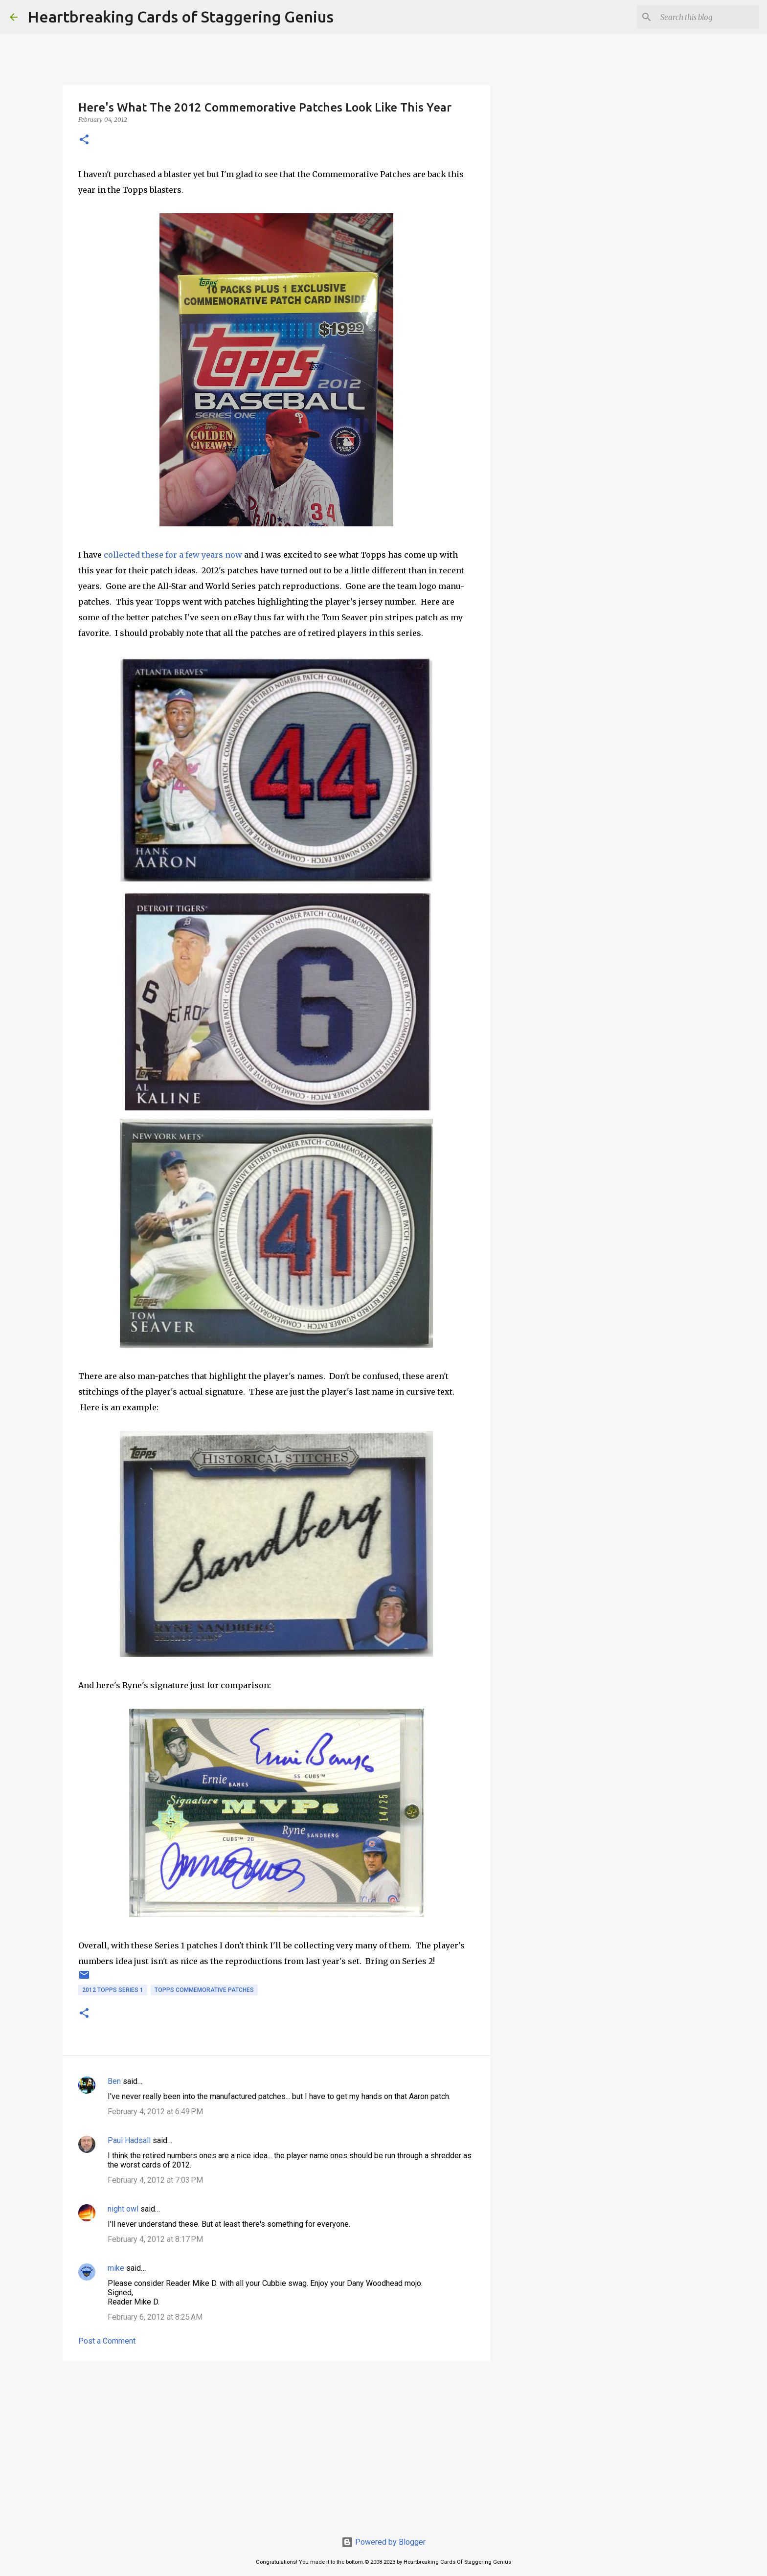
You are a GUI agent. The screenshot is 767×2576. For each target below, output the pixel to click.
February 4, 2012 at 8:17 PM (155, 2239)
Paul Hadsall (129, 2140)
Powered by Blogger (383, 2542)
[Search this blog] (707, 17)
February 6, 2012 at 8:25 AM (155, 2317)
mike (116, 2268)
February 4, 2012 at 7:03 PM (155, 2180)
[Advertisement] (276, 2444)
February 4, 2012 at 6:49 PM (155, 2111)
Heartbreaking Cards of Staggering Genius (180, 16)
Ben (114, 2081)
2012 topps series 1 (112, 1990)
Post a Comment (106, 2341)
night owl (123, 2209)
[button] (84, 140)
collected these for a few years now (173, 555)
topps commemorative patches (204, 1990)
